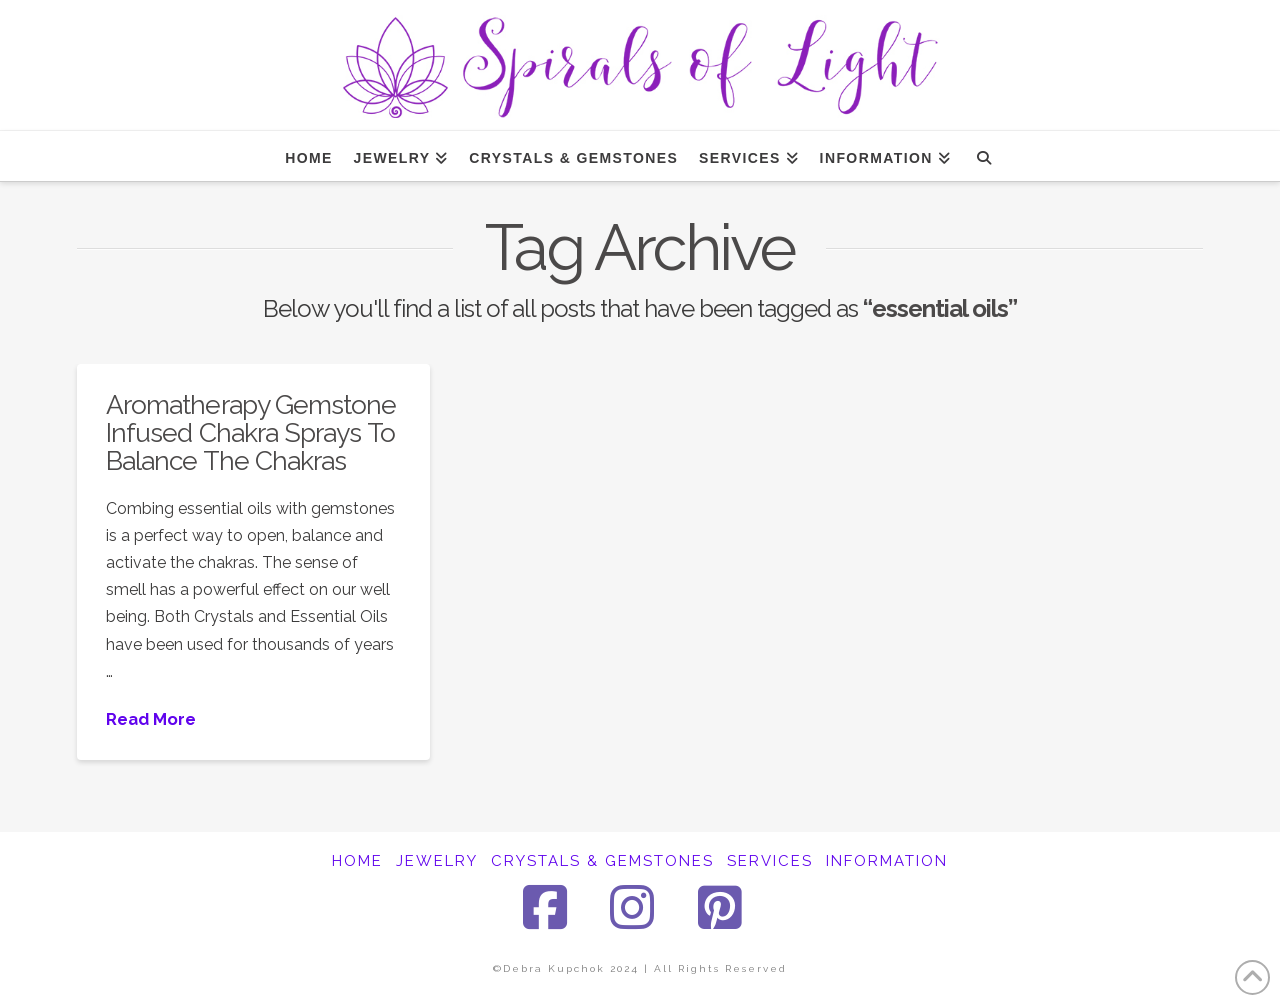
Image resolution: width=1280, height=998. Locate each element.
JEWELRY (437, 861)
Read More (151, 719)
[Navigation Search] (983, 156)
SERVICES (770, 861)
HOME (357, 861)
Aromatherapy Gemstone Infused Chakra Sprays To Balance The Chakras (251, 432)
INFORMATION (887, 861)
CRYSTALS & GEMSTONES (602, 861)
